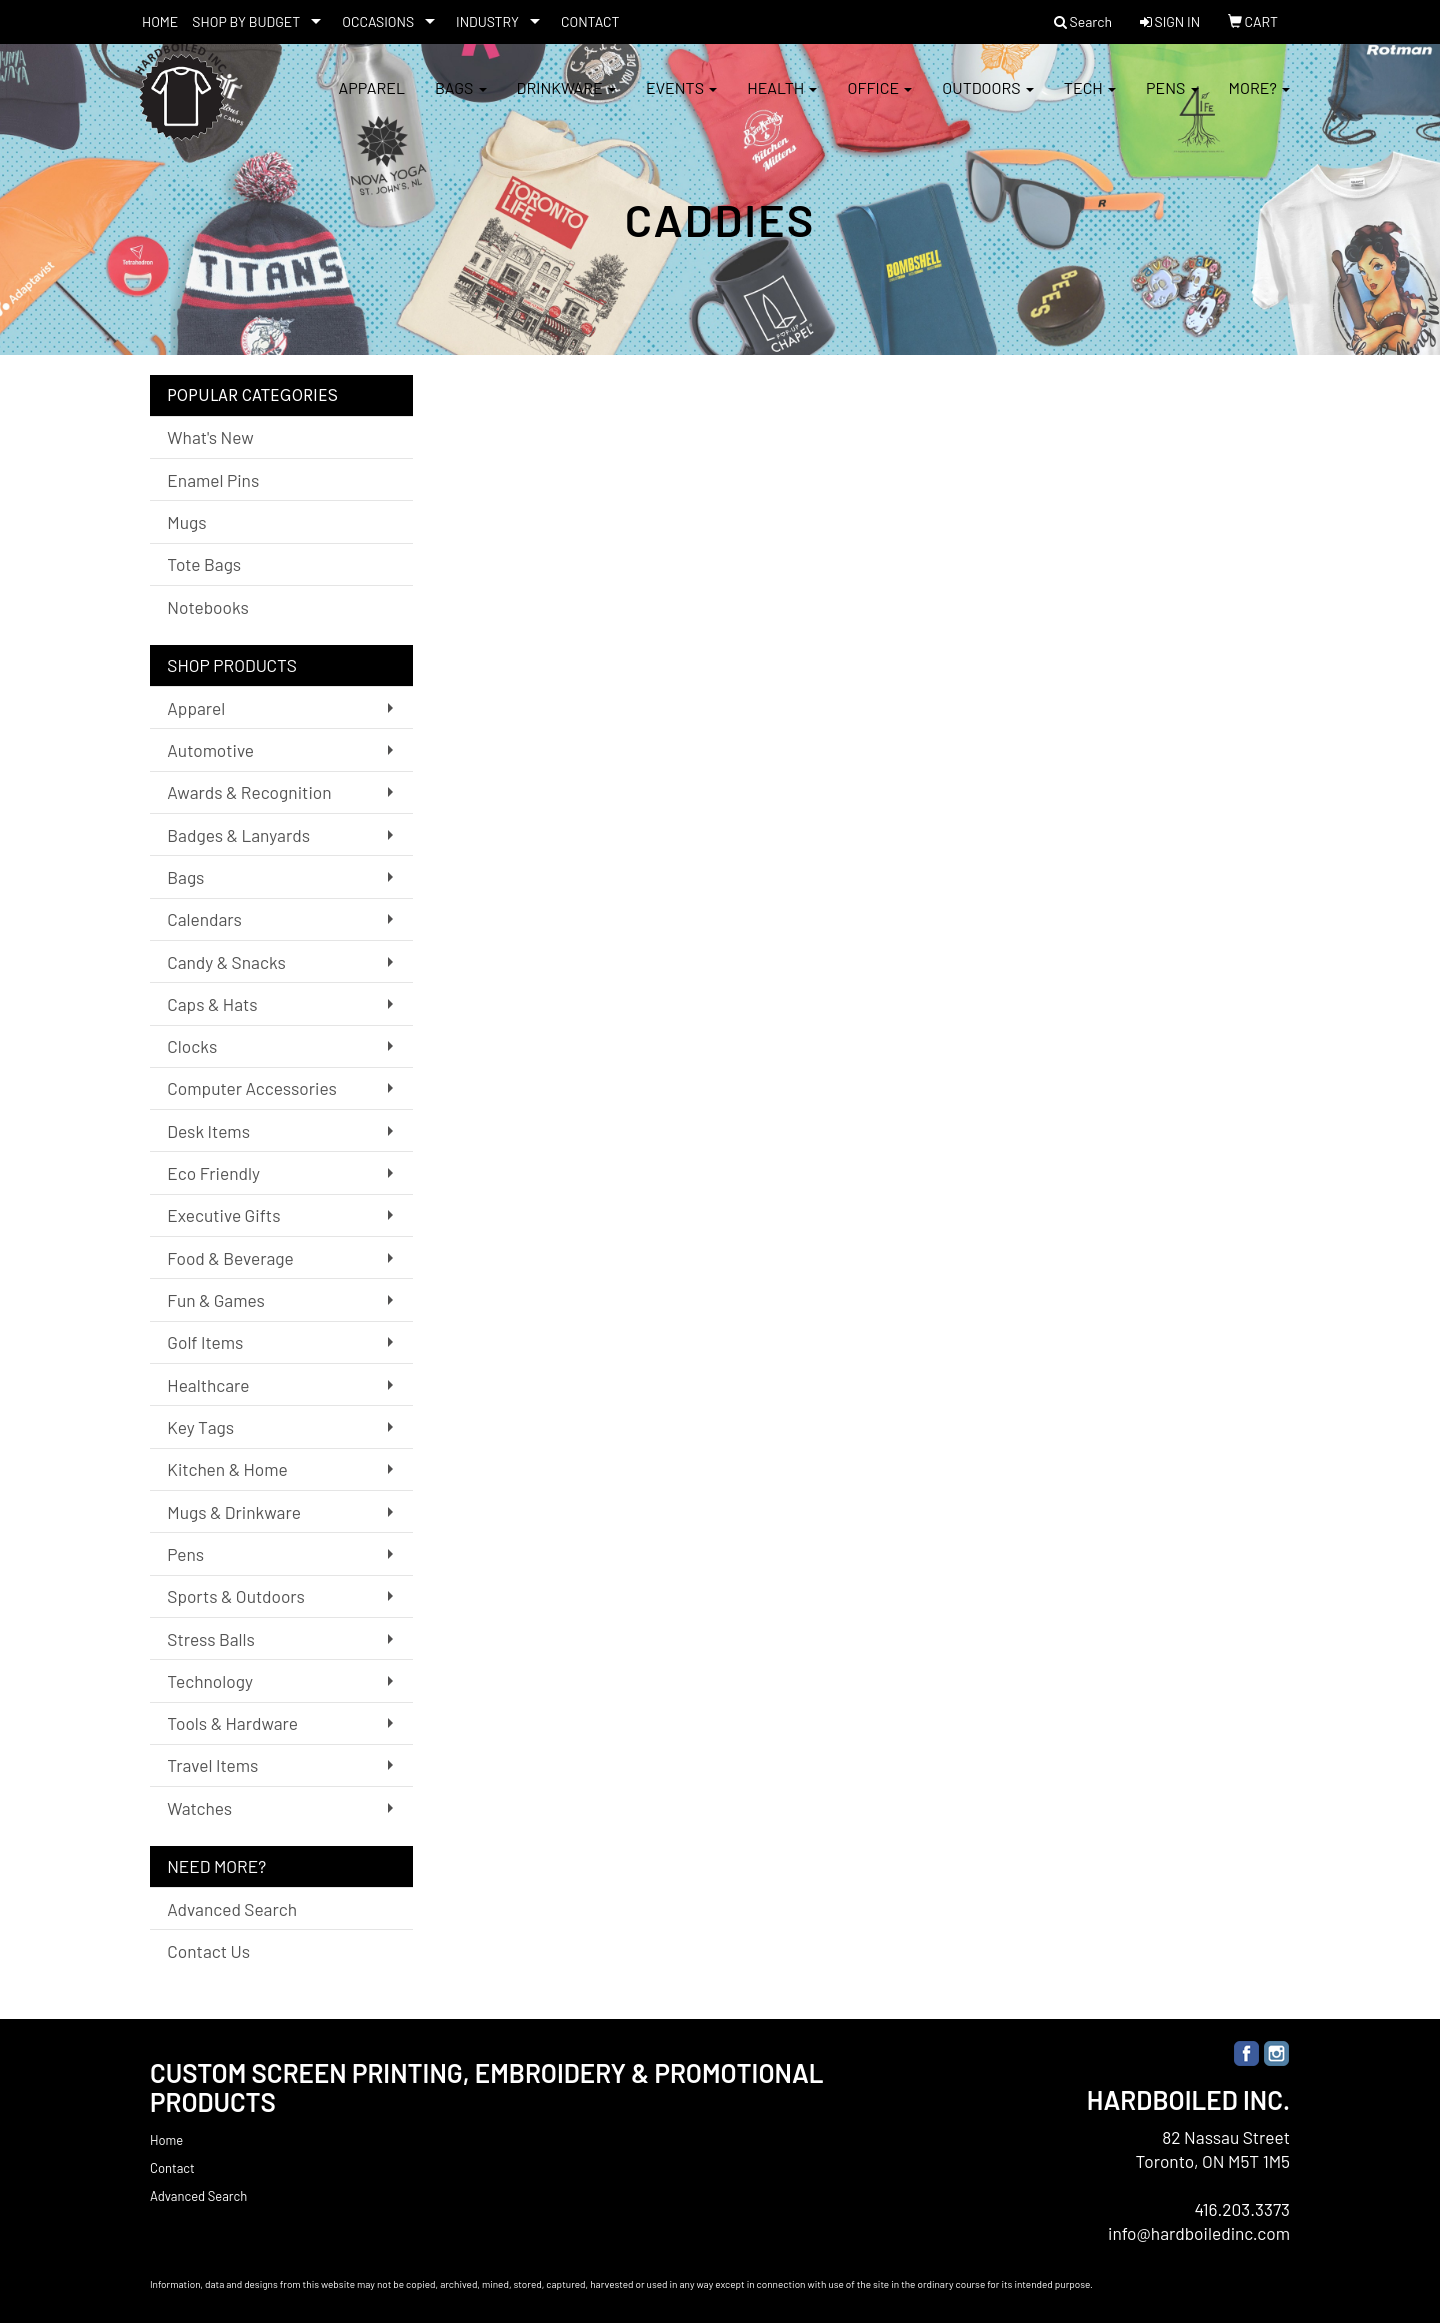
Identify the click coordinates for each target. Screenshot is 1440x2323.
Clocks (192, 1046)
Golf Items (205, 1342)
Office (879, 99)
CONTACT (590, 21)
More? (1259, 99)
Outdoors (988, 99)
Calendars (204, 919)
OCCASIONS (378, 21)
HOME (160, 21)
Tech (1090, 99)
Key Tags (200, 1427)
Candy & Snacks (226, 962)
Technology (210, 1681)
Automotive (210, 750)
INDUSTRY (487, 21)
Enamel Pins (213, 480)
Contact (172, 2168)
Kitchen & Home (227, 1469)
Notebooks (208, 607)
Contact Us (208, 1951)
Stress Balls (211, 1639)
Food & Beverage (230, 1258)
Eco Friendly (213, 1173)
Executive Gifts (223, 1215)
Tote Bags (204, 564)
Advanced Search (232, 1909)
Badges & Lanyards (238, 835)
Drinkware (566, 99)
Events (681, 99)
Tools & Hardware (232, 1723)
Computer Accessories (251, 1088)
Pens (1172, 99)
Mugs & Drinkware (234, 1512)
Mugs (186, 522)
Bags (461, 99)
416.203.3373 (1242, 2209)
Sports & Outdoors (236, 1596)
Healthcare (208, 1385)
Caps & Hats (212, 1004)
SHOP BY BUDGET (246, 21)
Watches (199, 1808)
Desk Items (208, 1131)
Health (782, 99)
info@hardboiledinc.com (1199, 2233)
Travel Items (212, 1765)
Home (166, 2140)
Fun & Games (216, 1300)
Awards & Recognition (249, 792)
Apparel (371, 99)
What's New (210, 437)
